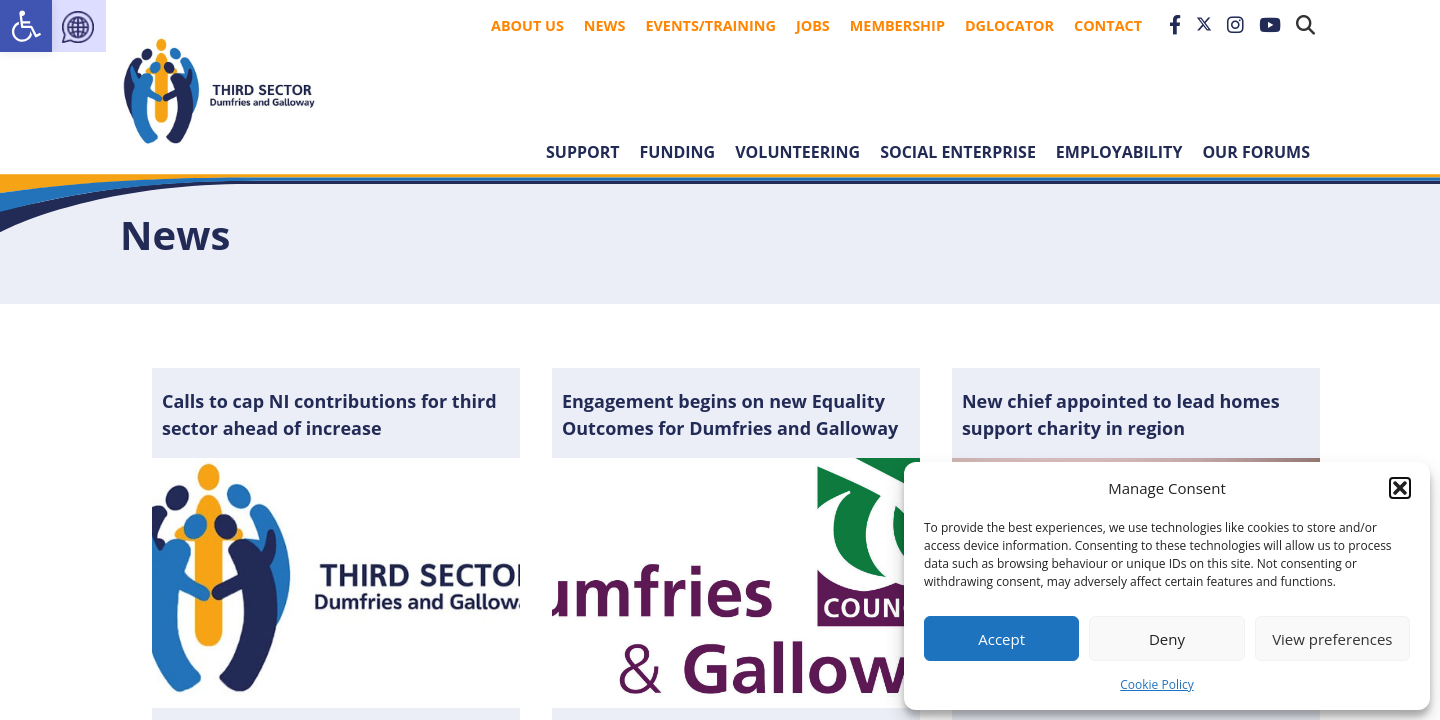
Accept (1001, 639)
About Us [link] (527, 25)
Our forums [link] (1256, 152)
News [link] (605, 25)
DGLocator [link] (1009, 25)
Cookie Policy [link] (1156, 684)
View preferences (1332, 639)
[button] (1400, 488)
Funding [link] (678, 152)
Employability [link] (1119, 152)
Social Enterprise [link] (958, 152)
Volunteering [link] (797, 152)
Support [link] (583, 152)
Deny (1167, 639)
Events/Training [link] (710, 25)
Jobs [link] (813, 25)
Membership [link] (897, 25)
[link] (26, 26)
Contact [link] (1108, 25)
